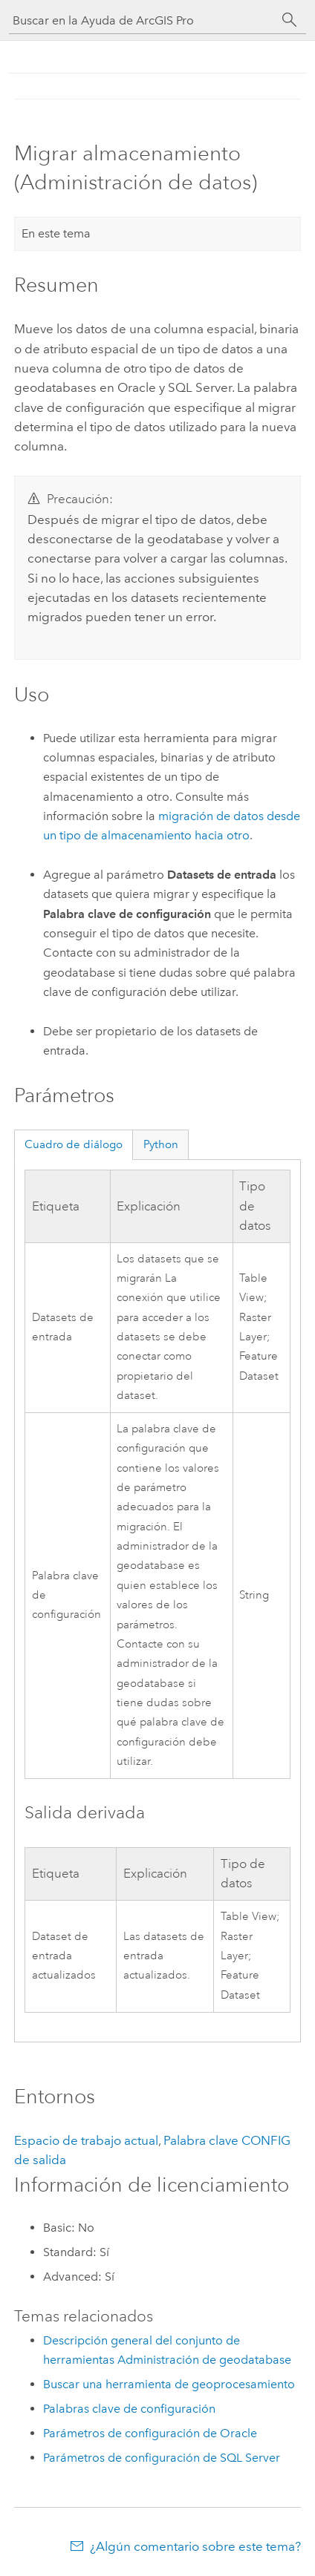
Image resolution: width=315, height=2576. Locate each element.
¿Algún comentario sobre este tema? (195, 2546)
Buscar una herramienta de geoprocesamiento (169, 2384)
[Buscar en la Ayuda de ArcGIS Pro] (142, 20)
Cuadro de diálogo (74, 1144)
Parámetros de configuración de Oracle (150, 2433)
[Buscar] (289, 20)
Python (160, 1144)
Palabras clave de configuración (129, 2409)
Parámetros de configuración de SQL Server (161, 2458)
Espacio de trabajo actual (86, 2140)
